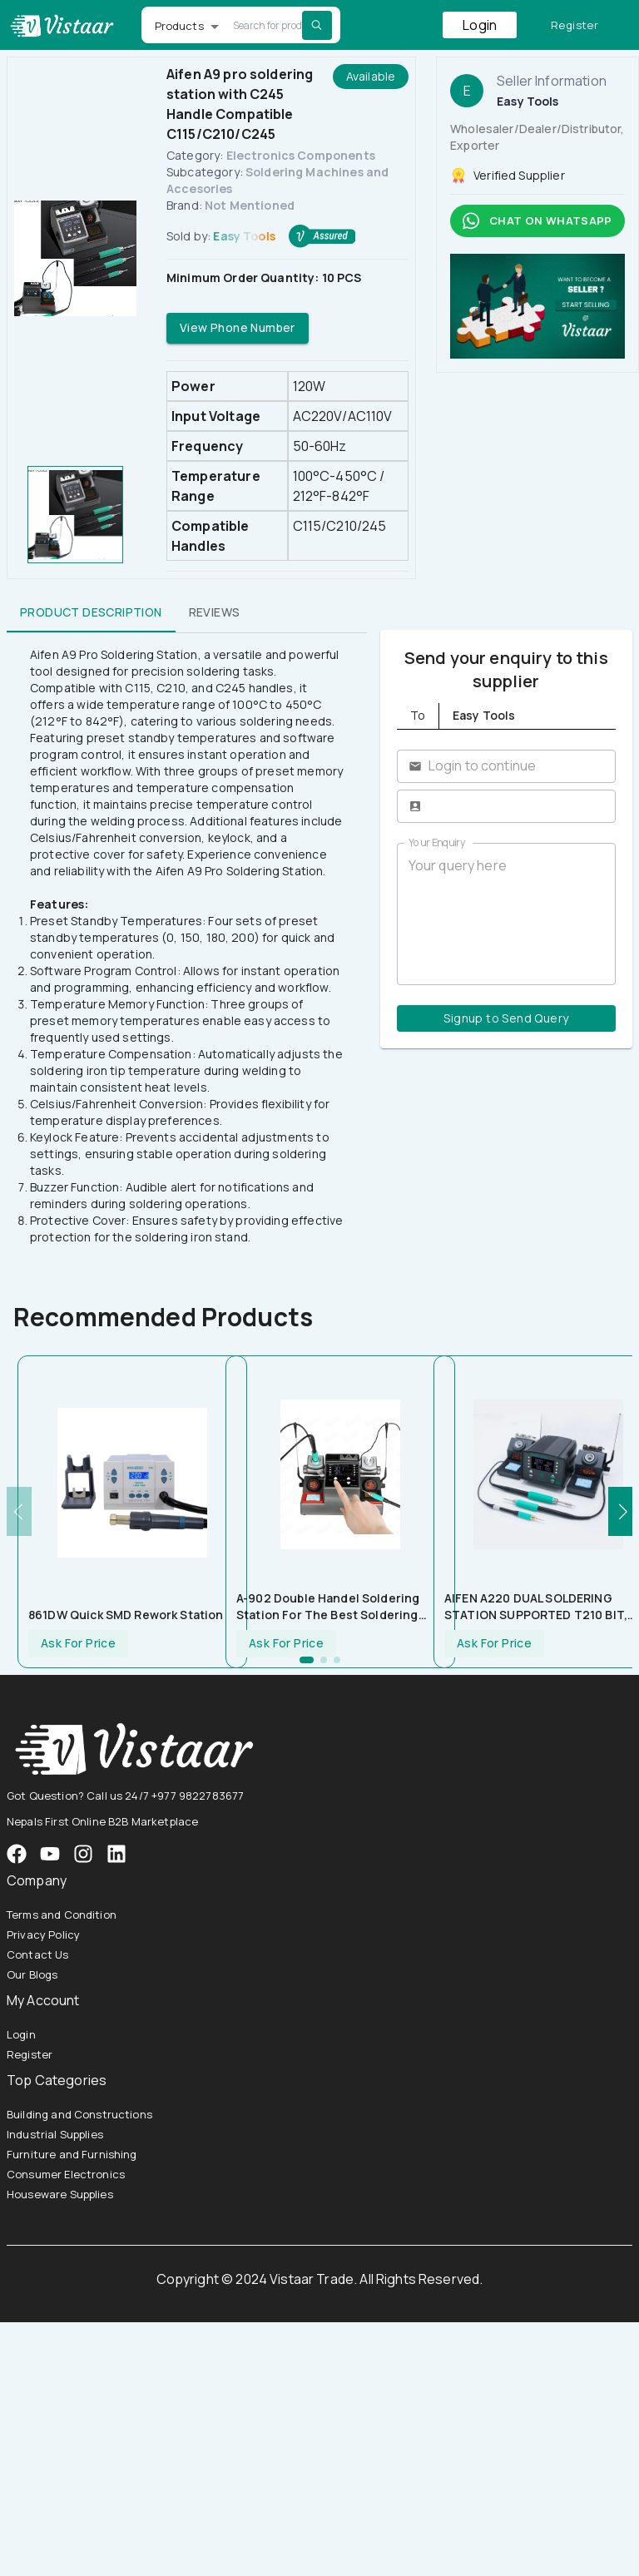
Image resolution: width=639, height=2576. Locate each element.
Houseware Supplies (60, 2194)
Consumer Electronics (66, 2174)
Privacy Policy (43, 1934)
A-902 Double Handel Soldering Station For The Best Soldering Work (327, 1606)
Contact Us (38, 1954)
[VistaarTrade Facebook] (17, 1854)
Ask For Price (78, 1643)
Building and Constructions (79, 2114)
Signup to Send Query (506, 1019)
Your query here (506, 913)
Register (574, 25)
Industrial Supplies (55, 2134)
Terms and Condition (61, 1914)
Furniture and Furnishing (72, 2154)
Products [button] (179, 25)
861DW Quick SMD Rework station (126, 1614)
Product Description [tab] (91, 612)
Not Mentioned (250, 205)
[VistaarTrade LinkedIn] (116, 1854)
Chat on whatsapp (537, 221)
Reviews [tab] (215, 612)
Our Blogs (32, 1974)
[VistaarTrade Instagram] (50, 1854)
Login (480, 25)
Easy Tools (244, 236)
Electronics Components (300, 155)
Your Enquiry (437, 842)
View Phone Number (237, 328)
